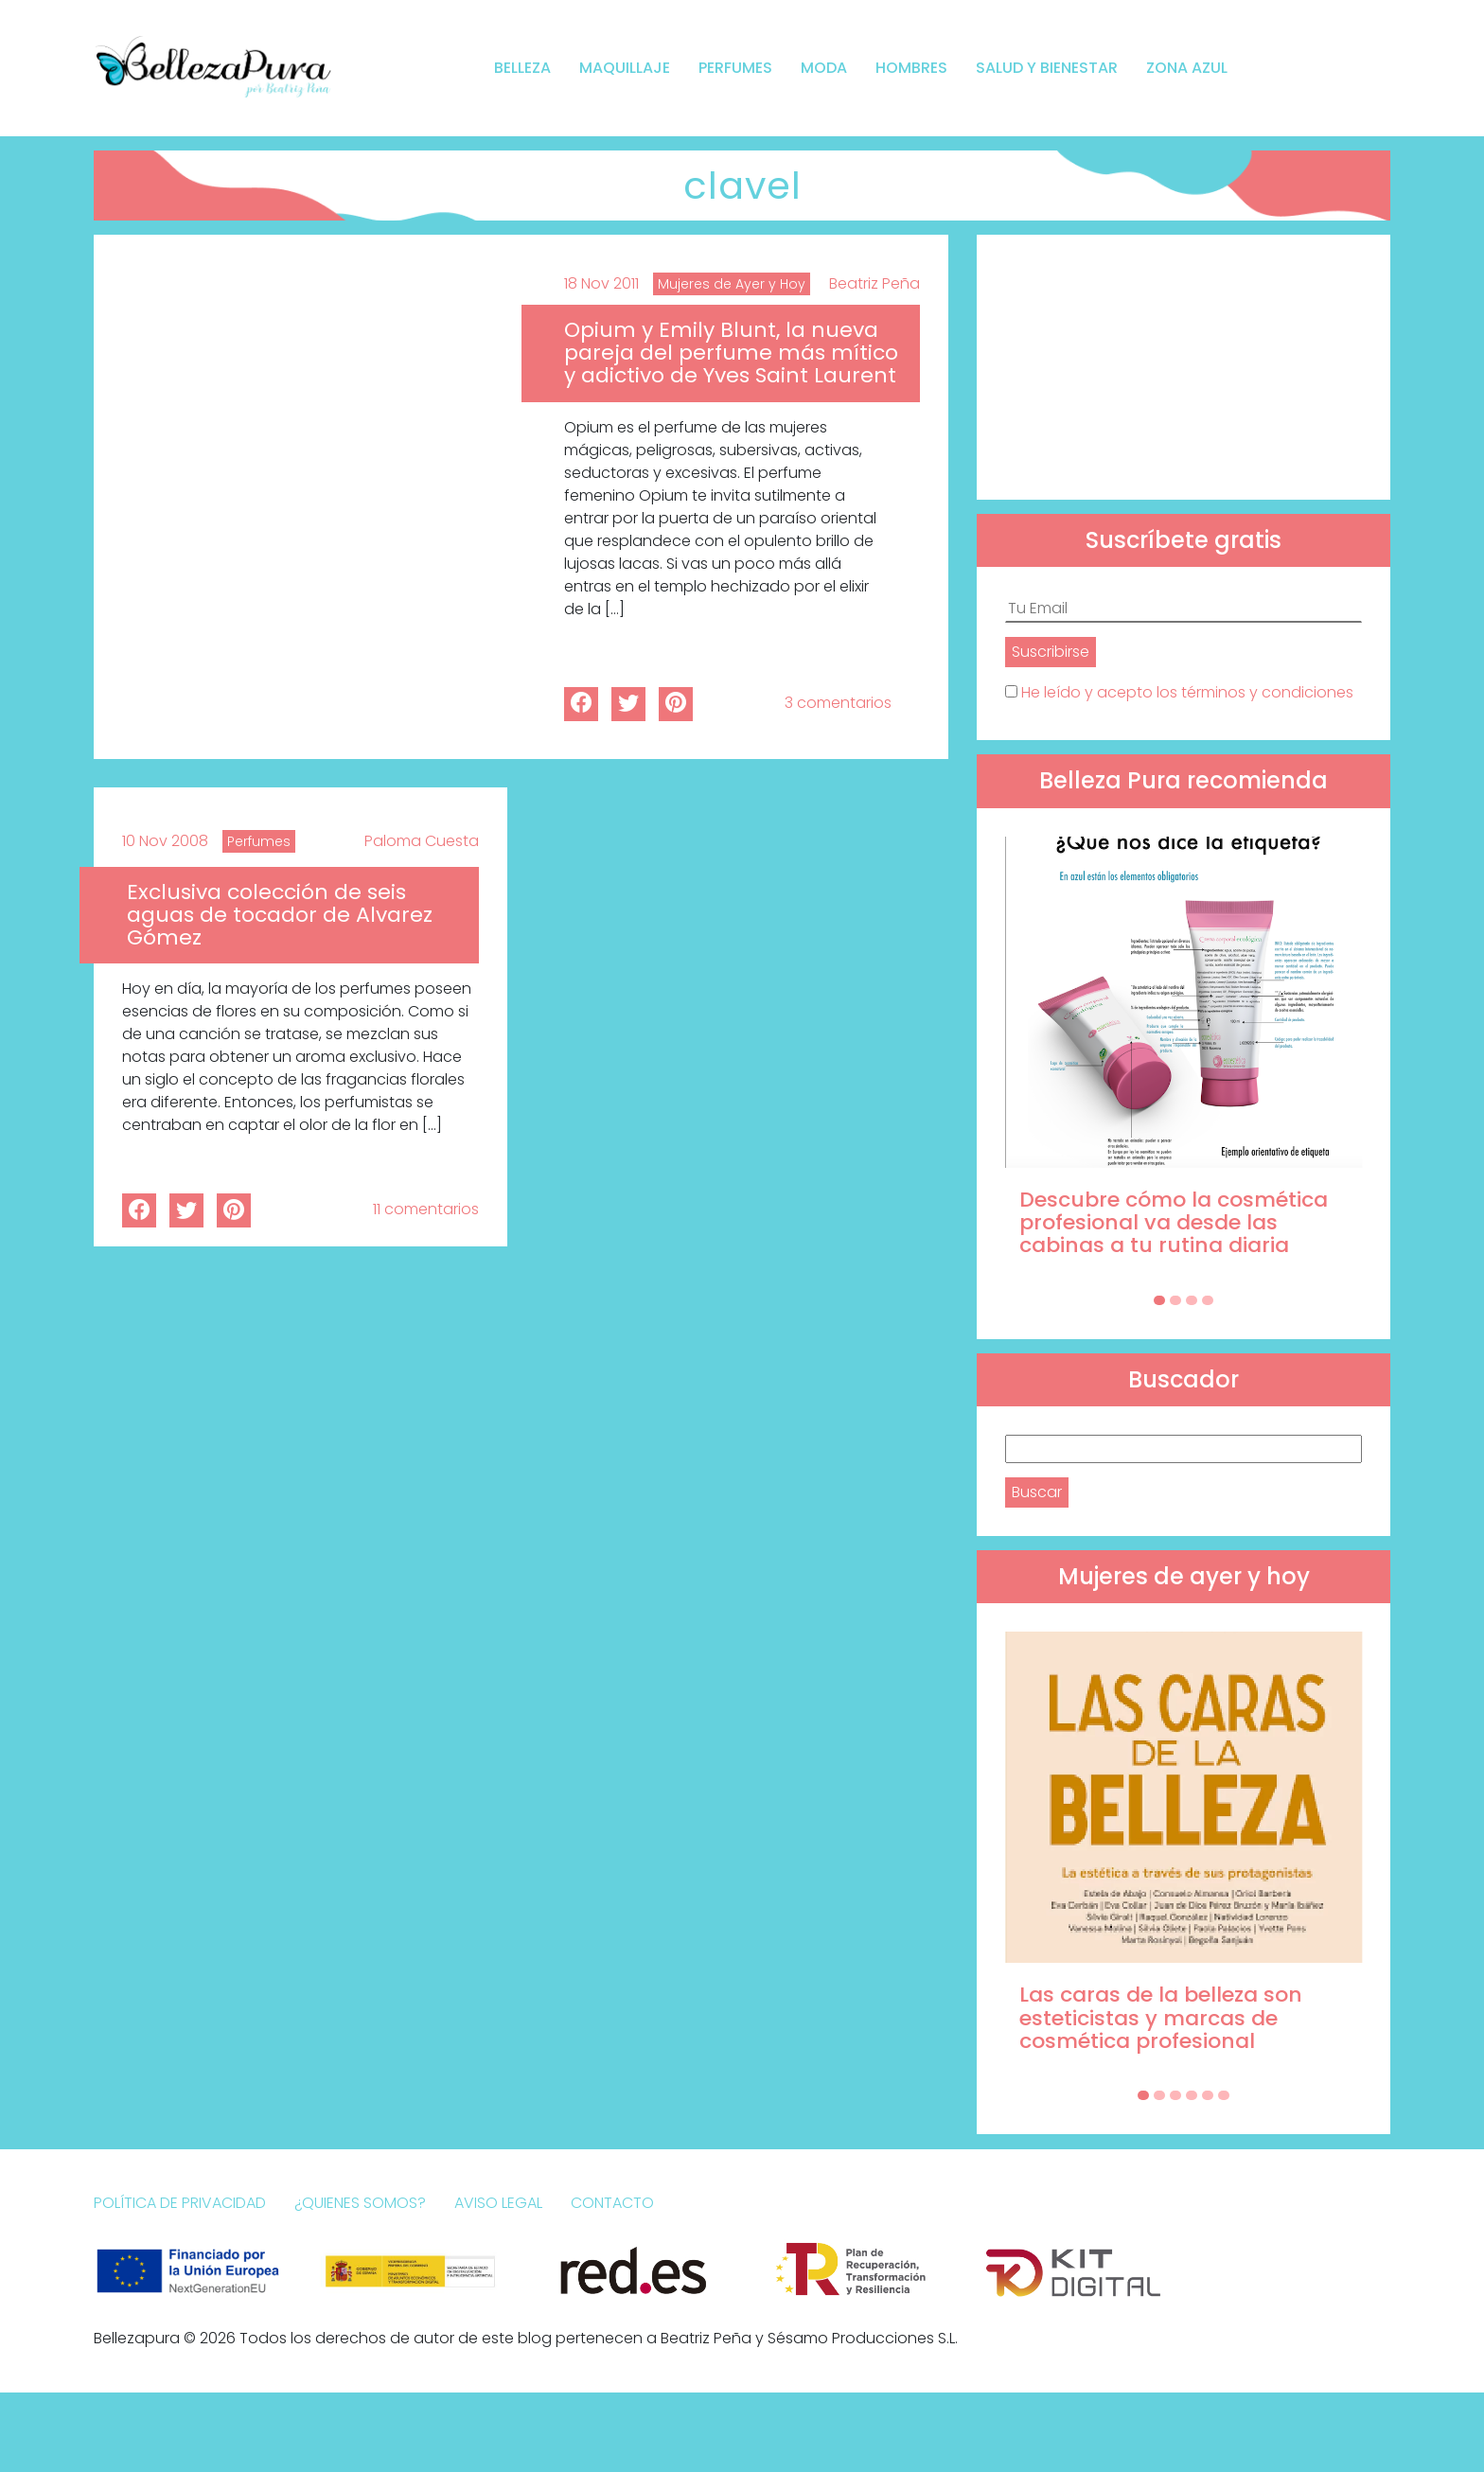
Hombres (911, 68)
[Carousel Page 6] (1223, 2095)
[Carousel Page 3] (1191, 1300)
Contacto (612, 2203)
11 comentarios (426, 1209)
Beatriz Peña (874, 283)
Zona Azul (1187, 68)
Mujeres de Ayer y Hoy (731, 283)
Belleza (522, 68)
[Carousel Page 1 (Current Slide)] (1159, 1300)
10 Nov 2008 (165, 841)
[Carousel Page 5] (1207, 2095)
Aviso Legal (498, 2203)
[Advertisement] (1183, 367)
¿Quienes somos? (360, 2203)
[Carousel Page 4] (1207, 1300)
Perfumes (735, 68)
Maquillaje (624, 68)
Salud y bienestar (1047, 68)
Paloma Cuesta (421, 841)
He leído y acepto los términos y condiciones (1187, 692)
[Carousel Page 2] (1175, 1300)
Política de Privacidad (180, 2203)
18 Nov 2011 (601, 283)
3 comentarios (838, 703)
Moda (824, 68)
